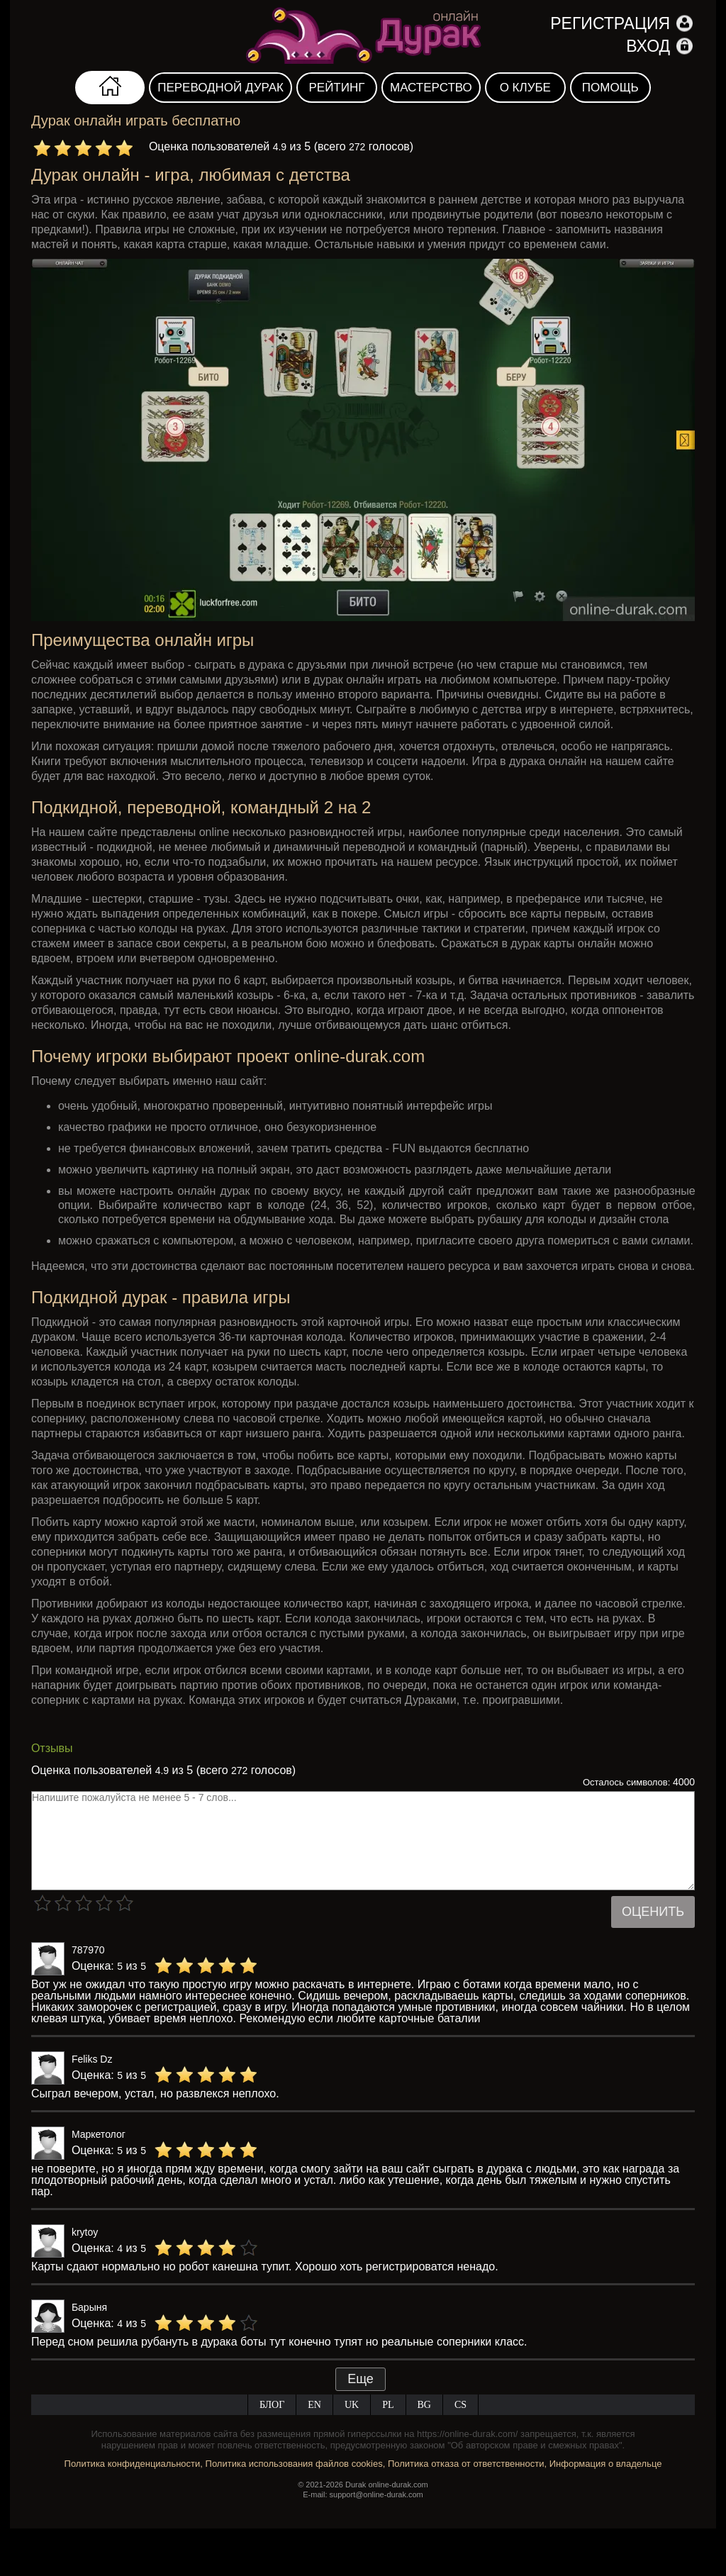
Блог (271, 2404)
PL (387, 2404)
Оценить (653, 1912)
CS (460, 2404)
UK (352, 2404)
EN (314, 2404)
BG (424, 2404)
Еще (360, 2379)
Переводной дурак (220, 87)
